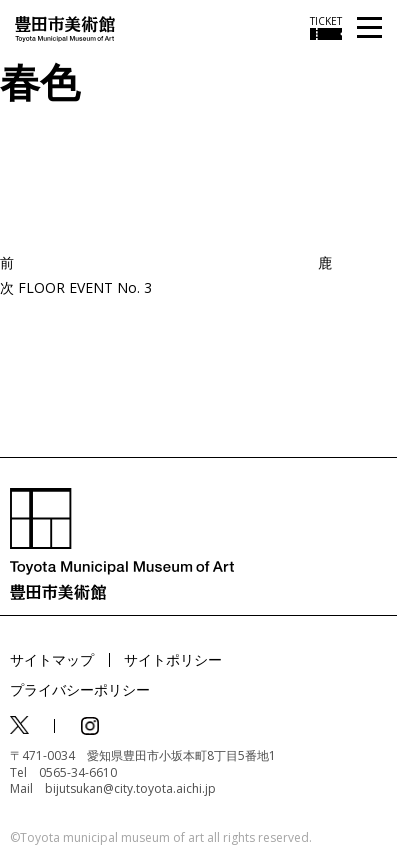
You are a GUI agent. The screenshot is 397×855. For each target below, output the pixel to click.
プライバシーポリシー (80, 689)
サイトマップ (52, 659)
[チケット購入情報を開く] (326, 28)
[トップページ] (65, 27)
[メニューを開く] (369, 28)
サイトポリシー (173, 659)
